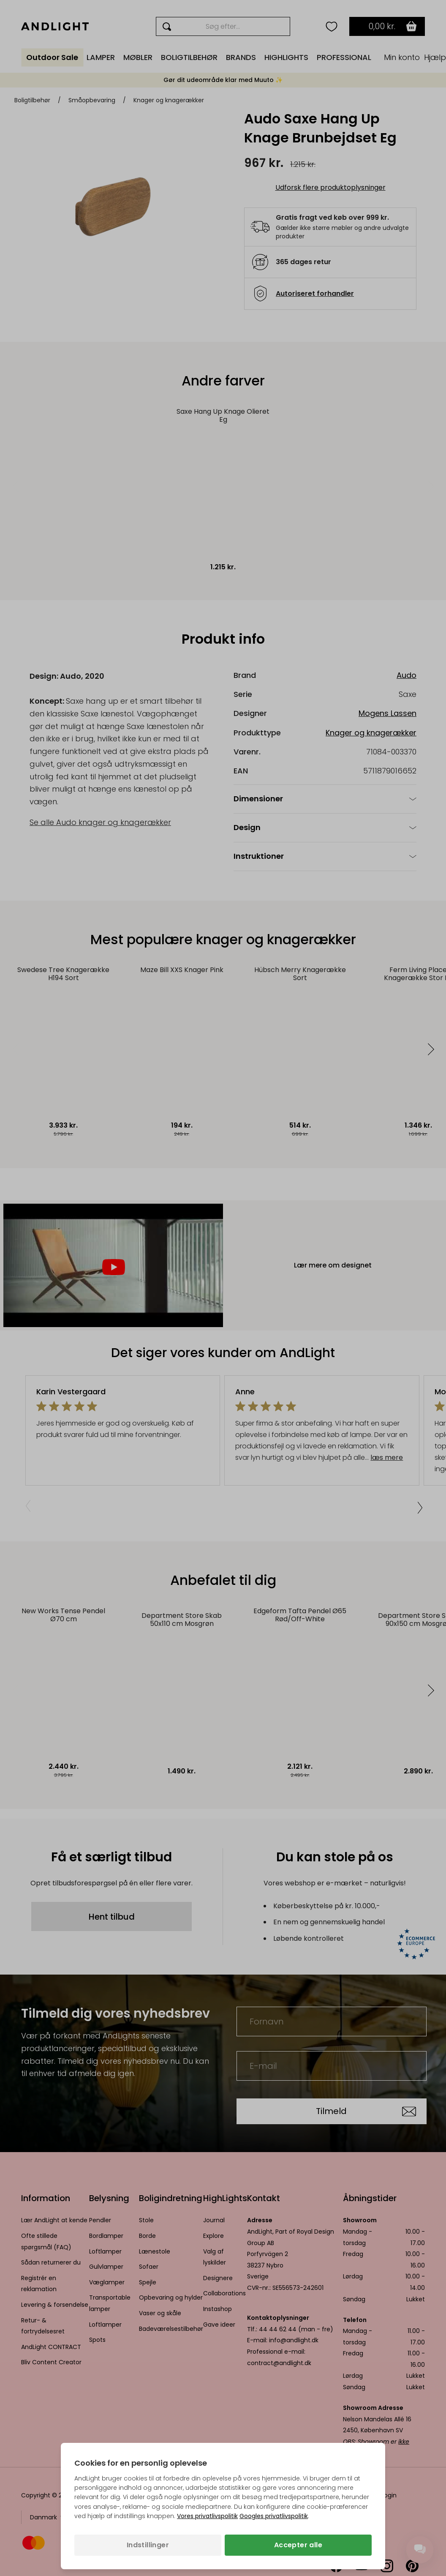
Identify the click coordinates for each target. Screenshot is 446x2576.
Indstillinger (148, 2545)
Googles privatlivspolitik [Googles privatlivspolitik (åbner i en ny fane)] (273, 2516)
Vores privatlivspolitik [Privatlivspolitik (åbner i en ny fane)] (207, 2516)
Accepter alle (298, 2545)
